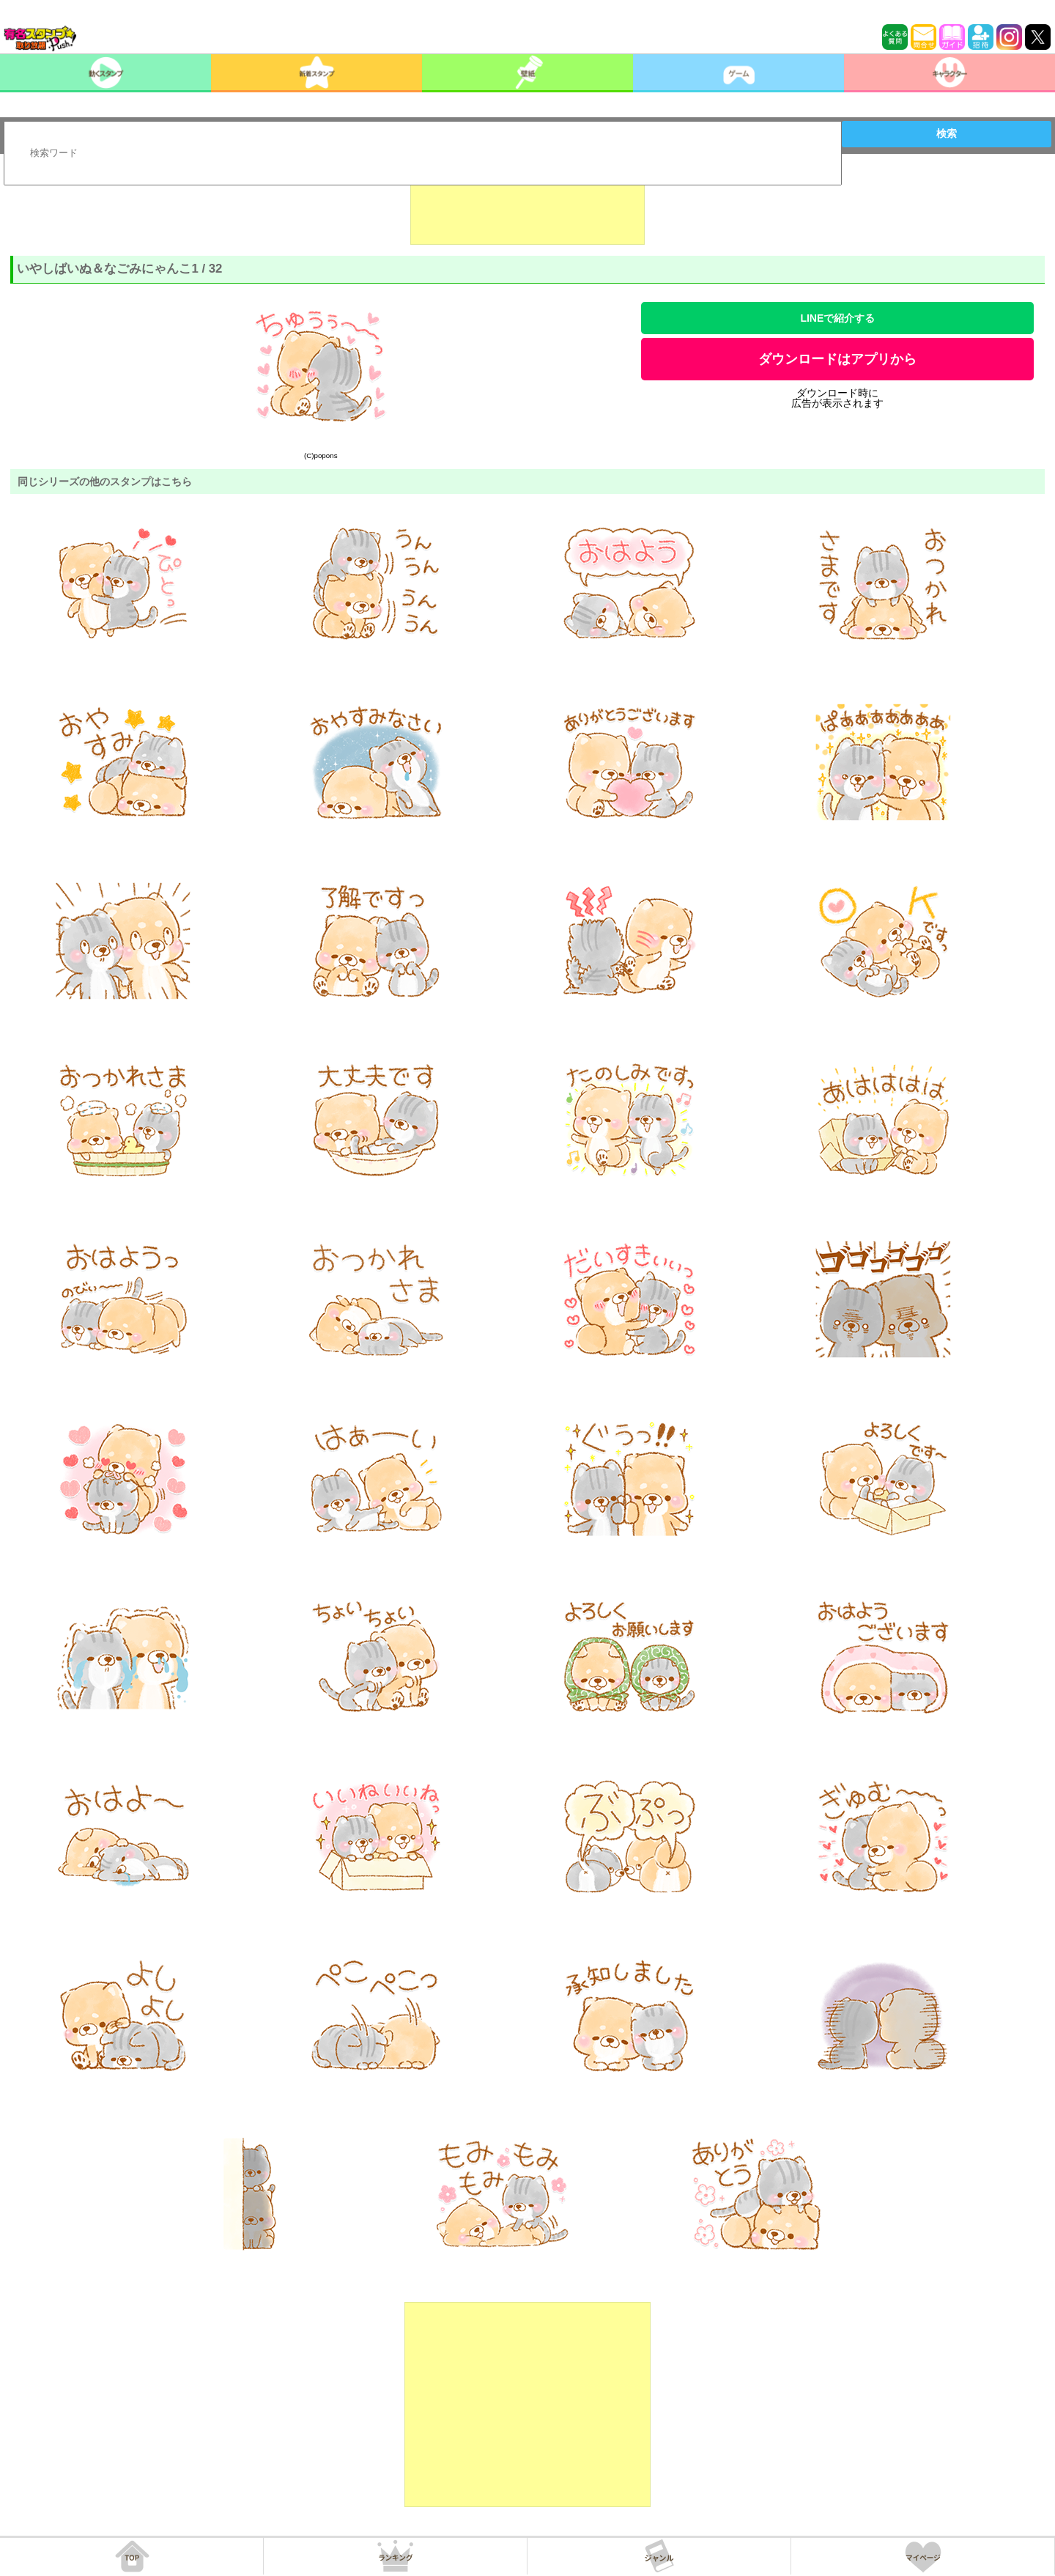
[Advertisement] (527, 208)
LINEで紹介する (837, 318)
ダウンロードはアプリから (837, 359)
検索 (946, 133)
